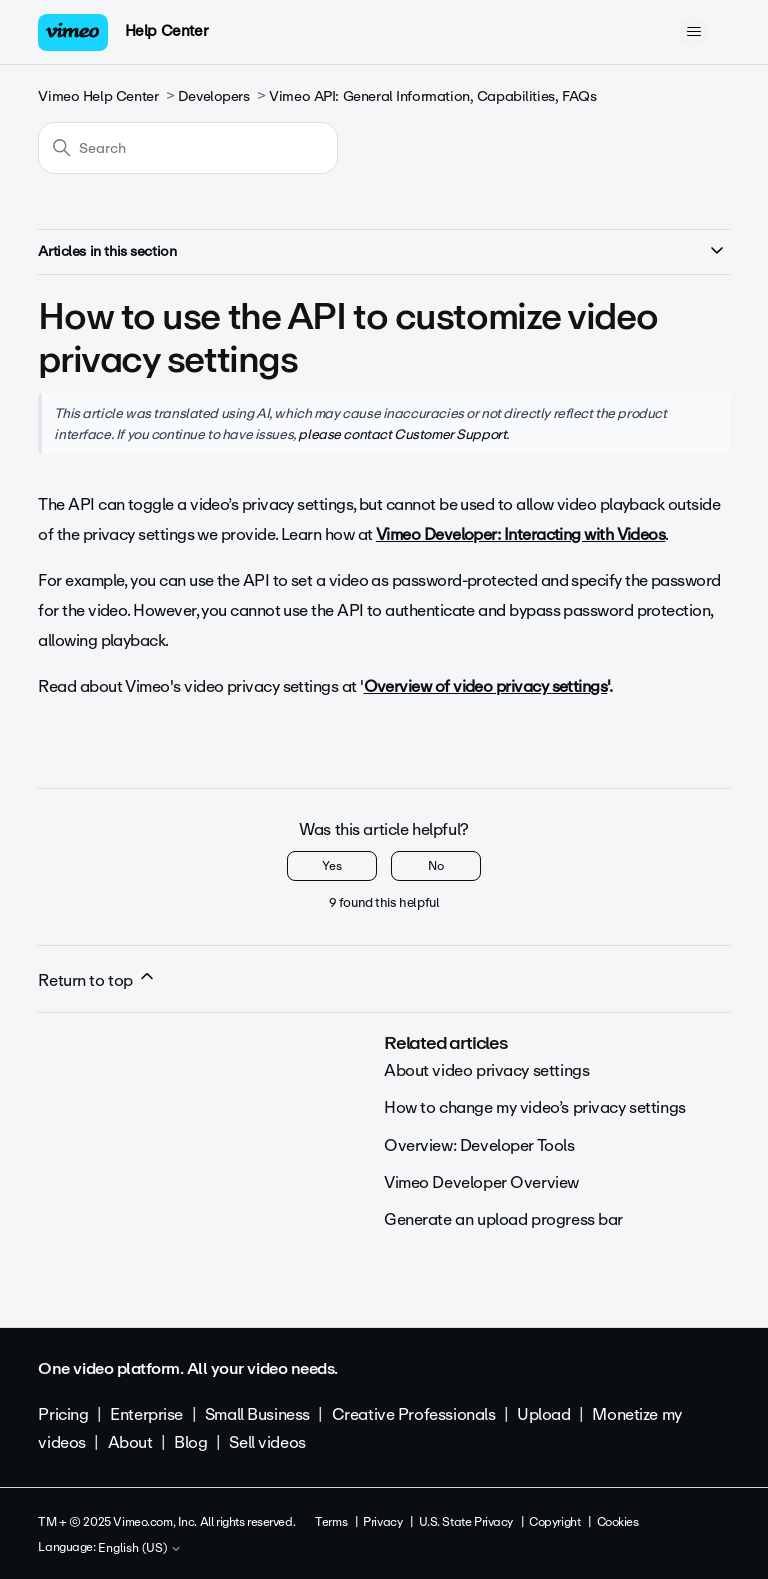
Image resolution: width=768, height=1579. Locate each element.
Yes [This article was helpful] (332, 866)
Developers (214, 96)
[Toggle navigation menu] (694, 32)
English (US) (140, 1549)
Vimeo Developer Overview (481, 1182)
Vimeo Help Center (98, 96)
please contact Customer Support (402, 434)
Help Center (166, 31)
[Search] (188, 148)
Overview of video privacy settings (486, 686)
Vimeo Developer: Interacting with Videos (520, 534)
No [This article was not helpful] (436, 866)
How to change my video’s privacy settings (535, 1107)
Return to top (97, 980)
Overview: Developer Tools (479, 1145)
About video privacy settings (486, 1070)
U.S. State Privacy (466, 1522)
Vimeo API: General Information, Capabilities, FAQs (432, 96)
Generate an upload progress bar (503, 1219)
